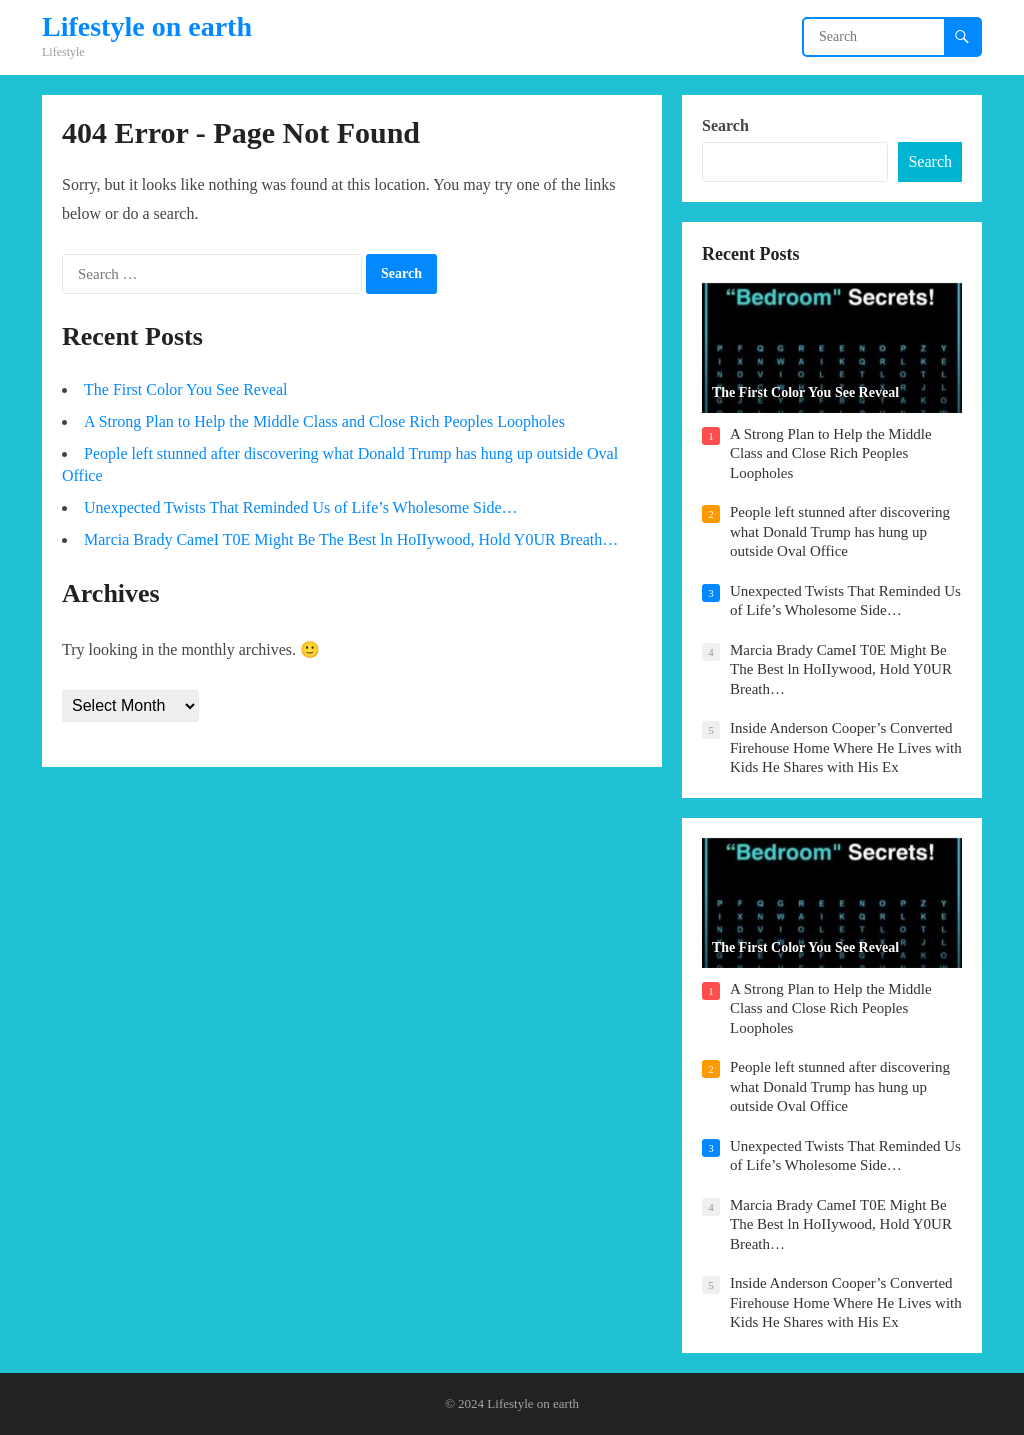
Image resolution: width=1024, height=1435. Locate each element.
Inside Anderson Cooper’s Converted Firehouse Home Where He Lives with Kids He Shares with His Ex (846, 747)
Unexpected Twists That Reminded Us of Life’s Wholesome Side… (300, 507)
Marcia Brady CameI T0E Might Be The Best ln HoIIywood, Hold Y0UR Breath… (351, 539)
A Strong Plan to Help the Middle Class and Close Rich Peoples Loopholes (324, 421)
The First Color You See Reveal (186, 389)
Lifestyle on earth (147, 27)
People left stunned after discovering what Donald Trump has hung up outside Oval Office (840, 531)
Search (725, 125)
